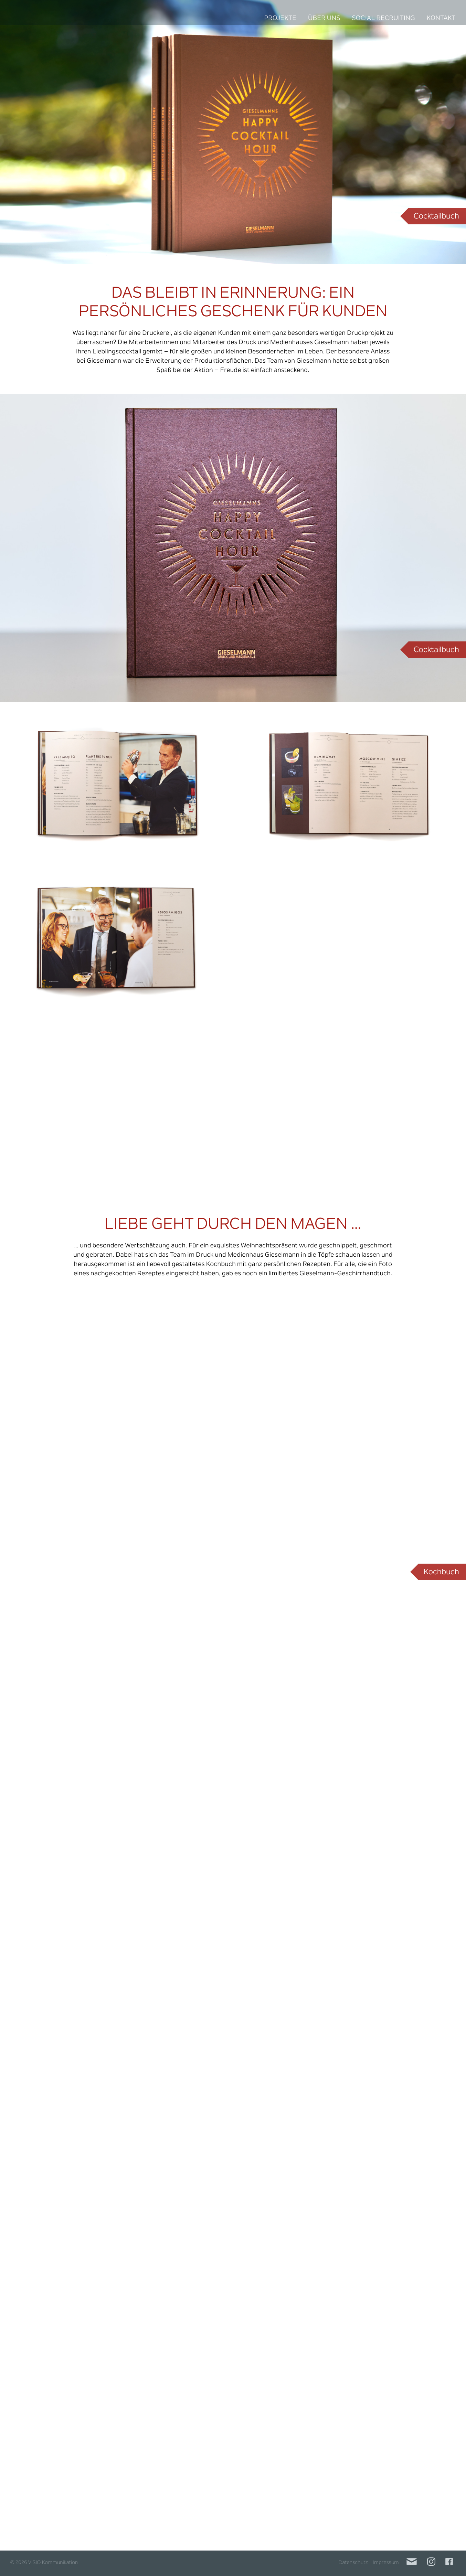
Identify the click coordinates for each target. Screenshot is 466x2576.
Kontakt (441, 18)
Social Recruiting (383, 18)
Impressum (386, 2562)
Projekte (280, 18)
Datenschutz (353, 2562)
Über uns (324, 18)
